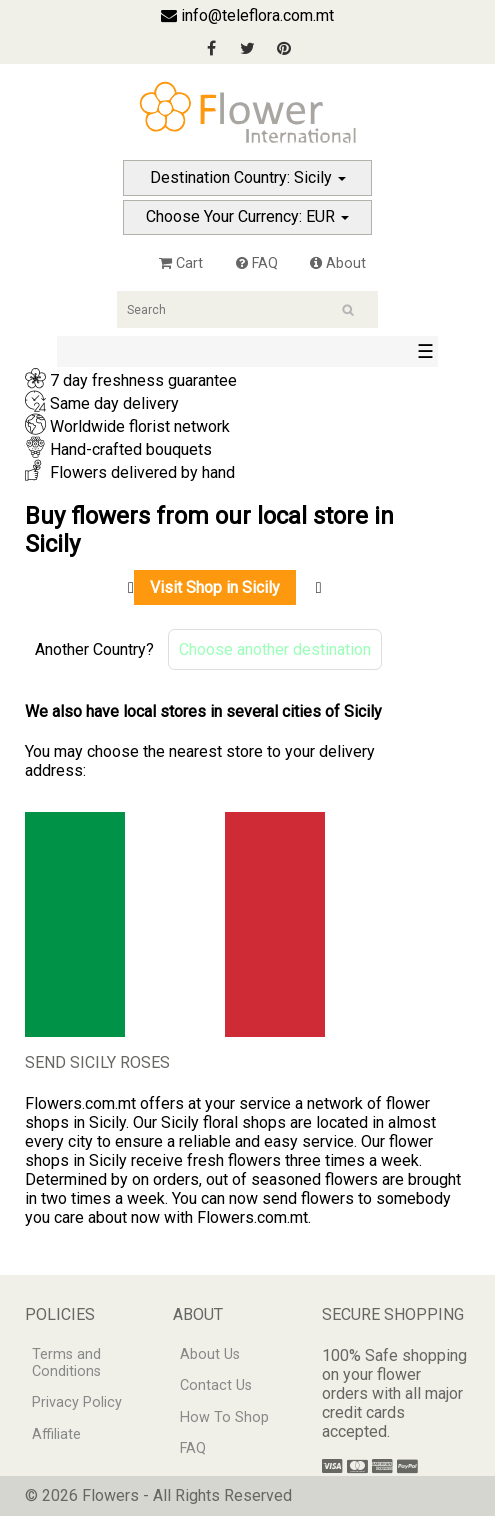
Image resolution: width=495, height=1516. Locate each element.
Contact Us (216, 1385)
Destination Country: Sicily (248, 177)
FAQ (257, 263)
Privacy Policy (77, 1402)
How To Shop (224, 1417)
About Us (210, 1354)
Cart (181, 263)
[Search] (247, 309)
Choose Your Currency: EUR (247, 216)
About (338, 263)
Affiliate (56, 1434)
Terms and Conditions (66, 1363)
